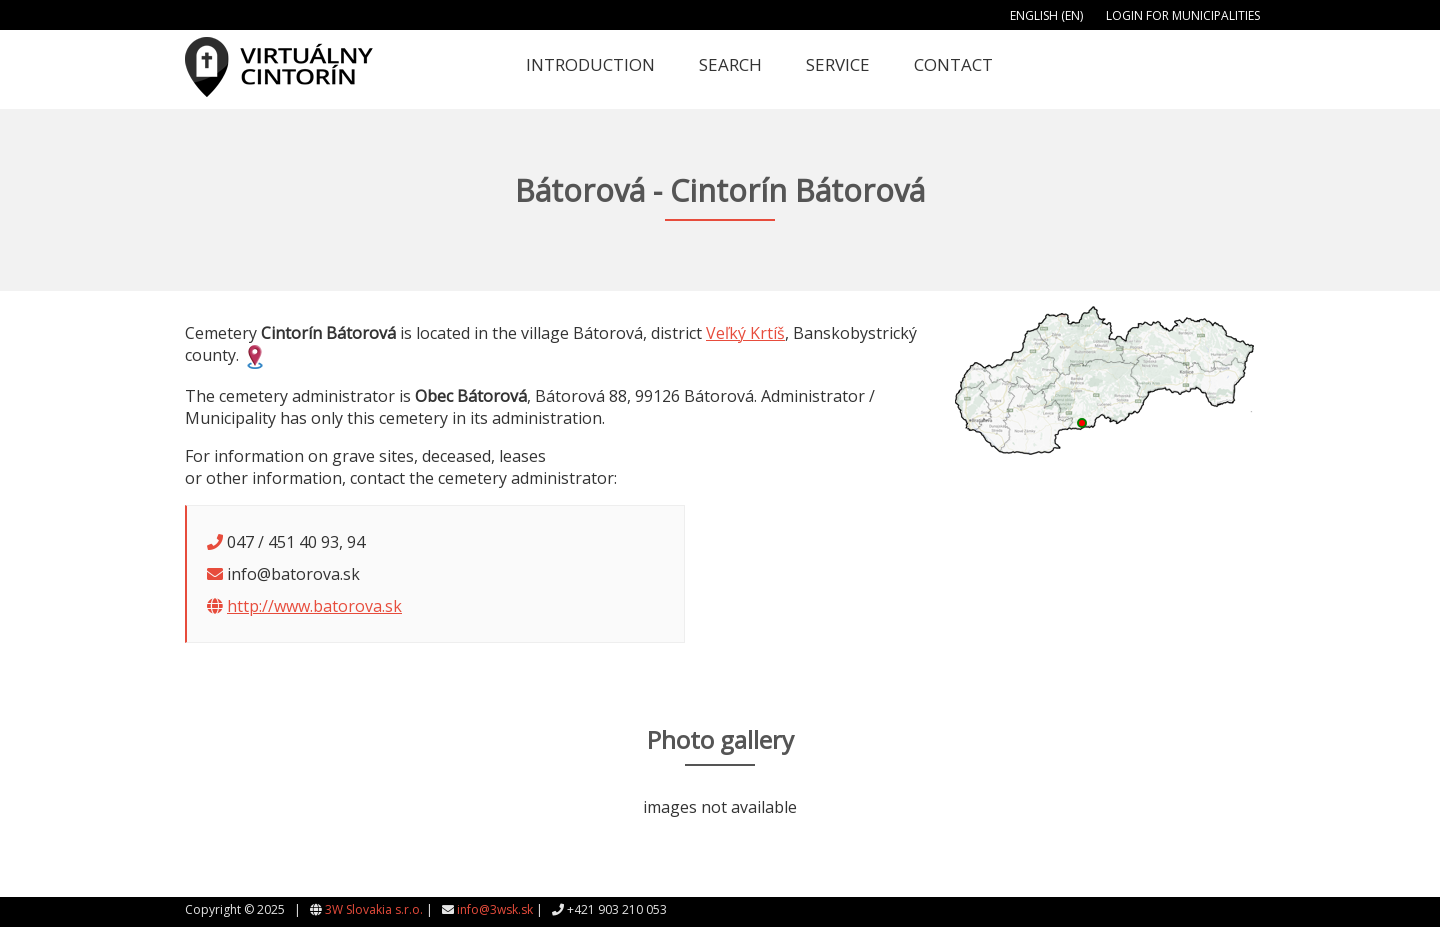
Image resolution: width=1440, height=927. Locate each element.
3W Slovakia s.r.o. (374, 909)
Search (730, 64)
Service (838, 64)
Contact (953, 64)
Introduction (590, 64)
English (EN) (1046, 15)
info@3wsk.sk (495, 909)
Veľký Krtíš (745, 333)
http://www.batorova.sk (314, 606)
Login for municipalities (1183, 15)
